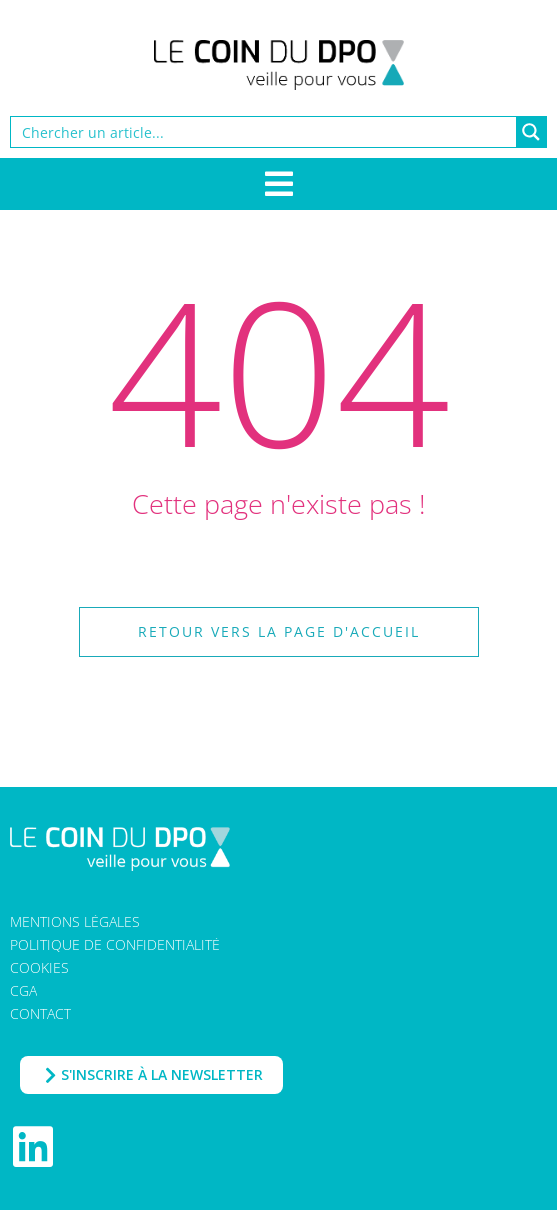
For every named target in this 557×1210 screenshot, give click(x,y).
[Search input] (264, 132)
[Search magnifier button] (531, 132)
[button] (278, 632)
